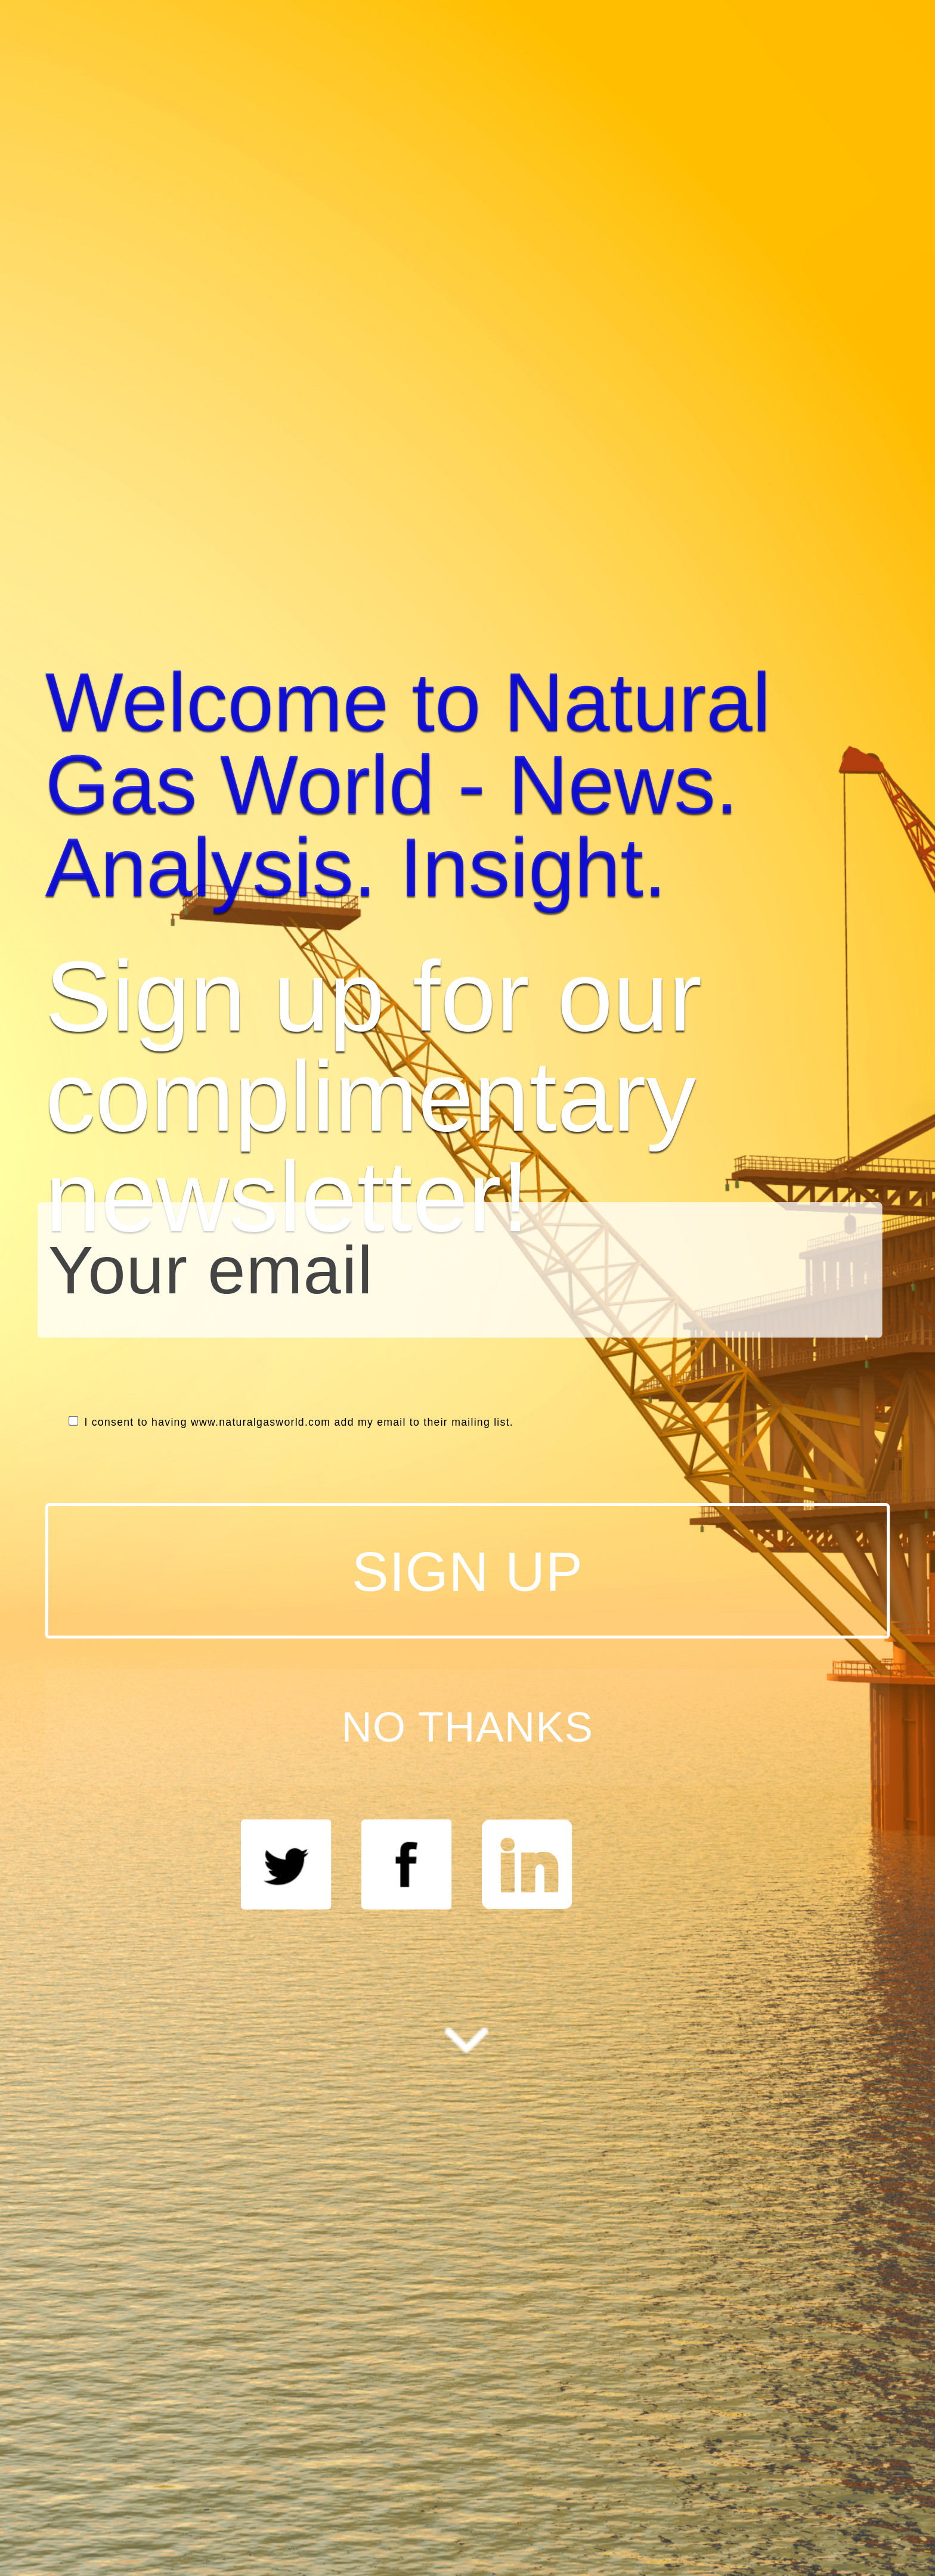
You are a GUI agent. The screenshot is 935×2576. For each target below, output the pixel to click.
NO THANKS (468, 1727)
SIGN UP (467, 1571)
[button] (467, 784)
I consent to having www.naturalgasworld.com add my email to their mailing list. (291, 1422)
